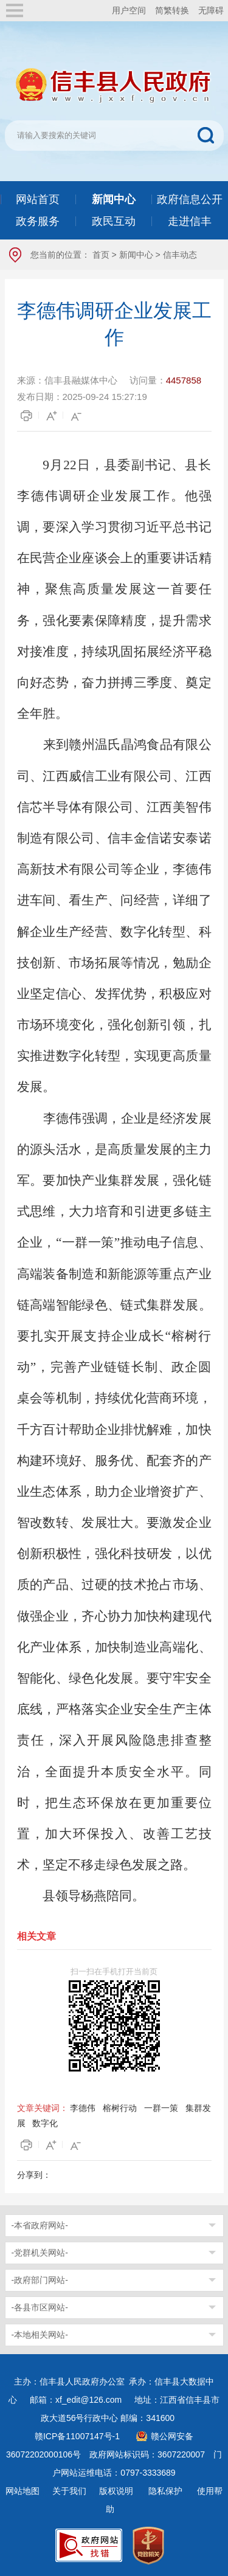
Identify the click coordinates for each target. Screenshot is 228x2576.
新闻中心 (136, 255)
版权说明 (116, 2491)
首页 (100, 255)
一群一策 (161, 2108)
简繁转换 (172, 10)
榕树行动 (120, 2108)
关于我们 (69, 2491)
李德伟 (82, 2108)
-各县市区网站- (40, 2307)
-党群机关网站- (40, 2252)
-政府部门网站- (40, 2280)
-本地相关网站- (40, 2335)
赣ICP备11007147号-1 (77, 2436)
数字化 (45, 2123)
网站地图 (22, 2491)
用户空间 (129, 10)
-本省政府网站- (40, 2225)
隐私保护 (165, 2491)
